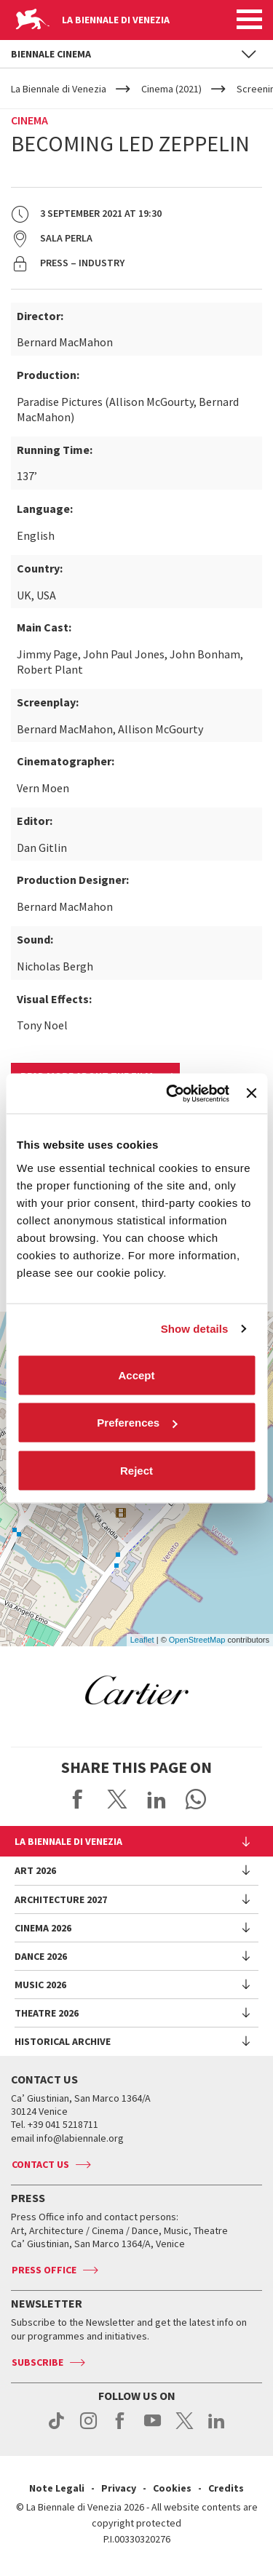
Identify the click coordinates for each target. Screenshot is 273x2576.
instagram (88, 2428)
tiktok (56, 2428)
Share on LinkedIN (156, 1799)
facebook (120, 2428)
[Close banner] (251, 1093)
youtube (152, 2428)
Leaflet (142, 1639)
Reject (136, 1470)
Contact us (40, 2164)
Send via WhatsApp (196, 1799)
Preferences (137, 1422)
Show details (195, 1329)
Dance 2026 (41, 1956)
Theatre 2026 (47, 2012)
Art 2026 (35, 1870)
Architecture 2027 (61, 1899)
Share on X (117, 1799)
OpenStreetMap (197, 1639)
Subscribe (37, 2362)
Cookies (172, 2488)
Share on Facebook (78, 1799)
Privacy (118, 2488)
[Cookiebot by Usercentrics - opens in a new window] (171, 1093)
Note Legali (56, 2488)
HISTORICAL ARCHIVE (63, 2041)
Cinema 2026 (43, 1927)
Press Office (44, 2269)
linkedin (217, 2428)
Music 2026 (40, 1984)
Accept (136, 1374)
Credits (226, 2488)
